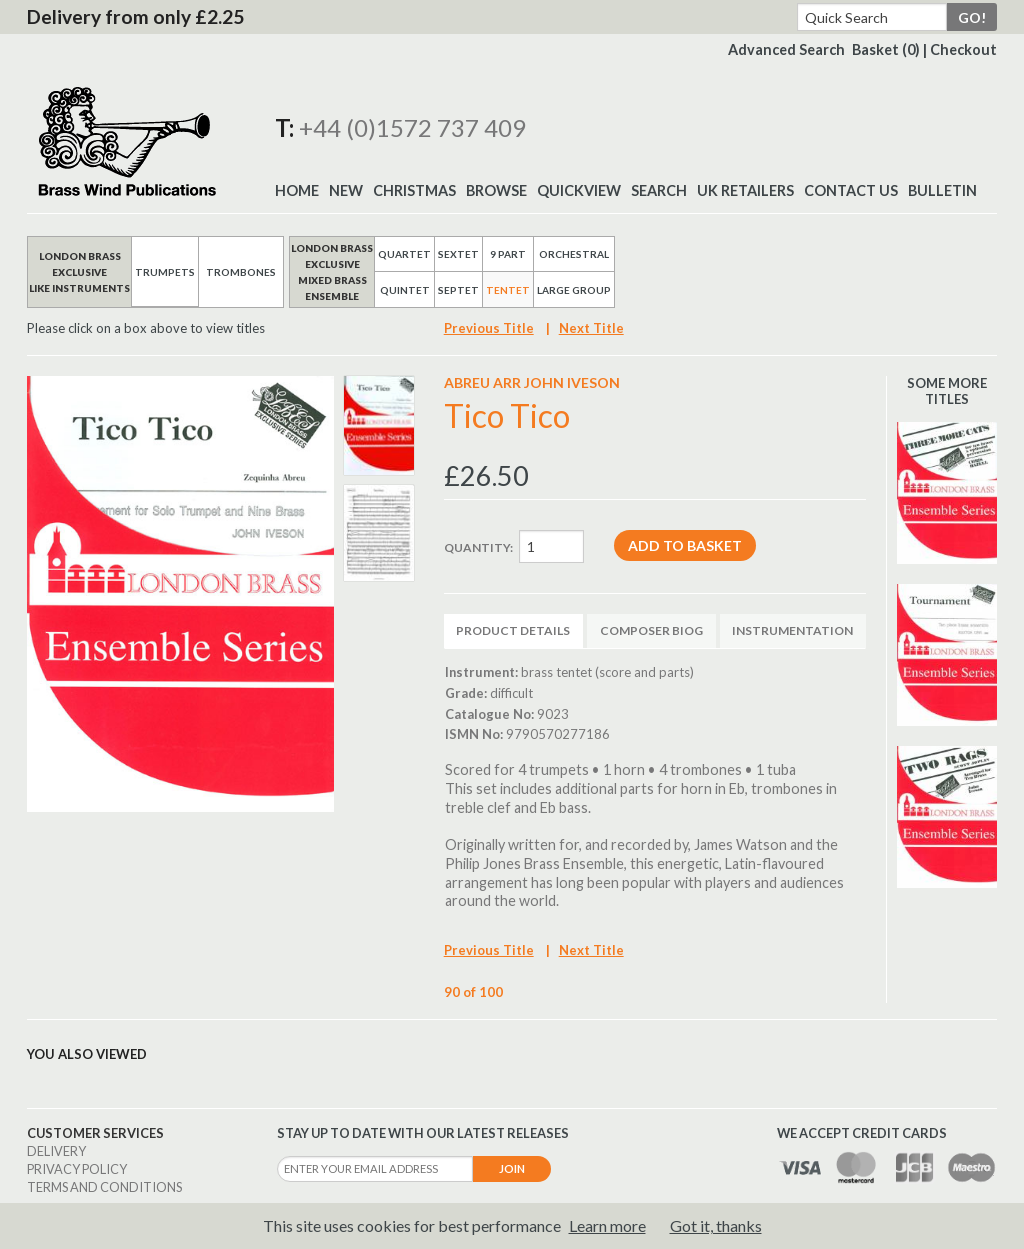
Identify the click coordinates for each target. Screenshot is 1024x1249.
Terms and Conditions (104, 1187)
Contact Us (851, 190)
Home (297, 190)
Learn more (607, 1225)
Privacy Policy (77, 1169)
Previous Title (489, 328)
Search (659, 190)
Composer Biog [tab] (651, 630)
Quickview (579, 190)
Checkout (963, 49)
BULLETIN (942, 190)
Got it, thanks (716, 1225)
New (346, 190)
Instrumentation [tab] (792, 630)
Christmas (414, 190)
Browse (496, 190)
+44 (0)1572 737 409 (412, 127)
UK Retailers (745, 190)
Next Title (591, 328)
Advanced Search (786, 49)
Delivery (56, 1151)
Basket (886, 49)
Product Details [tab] (513, 630)
